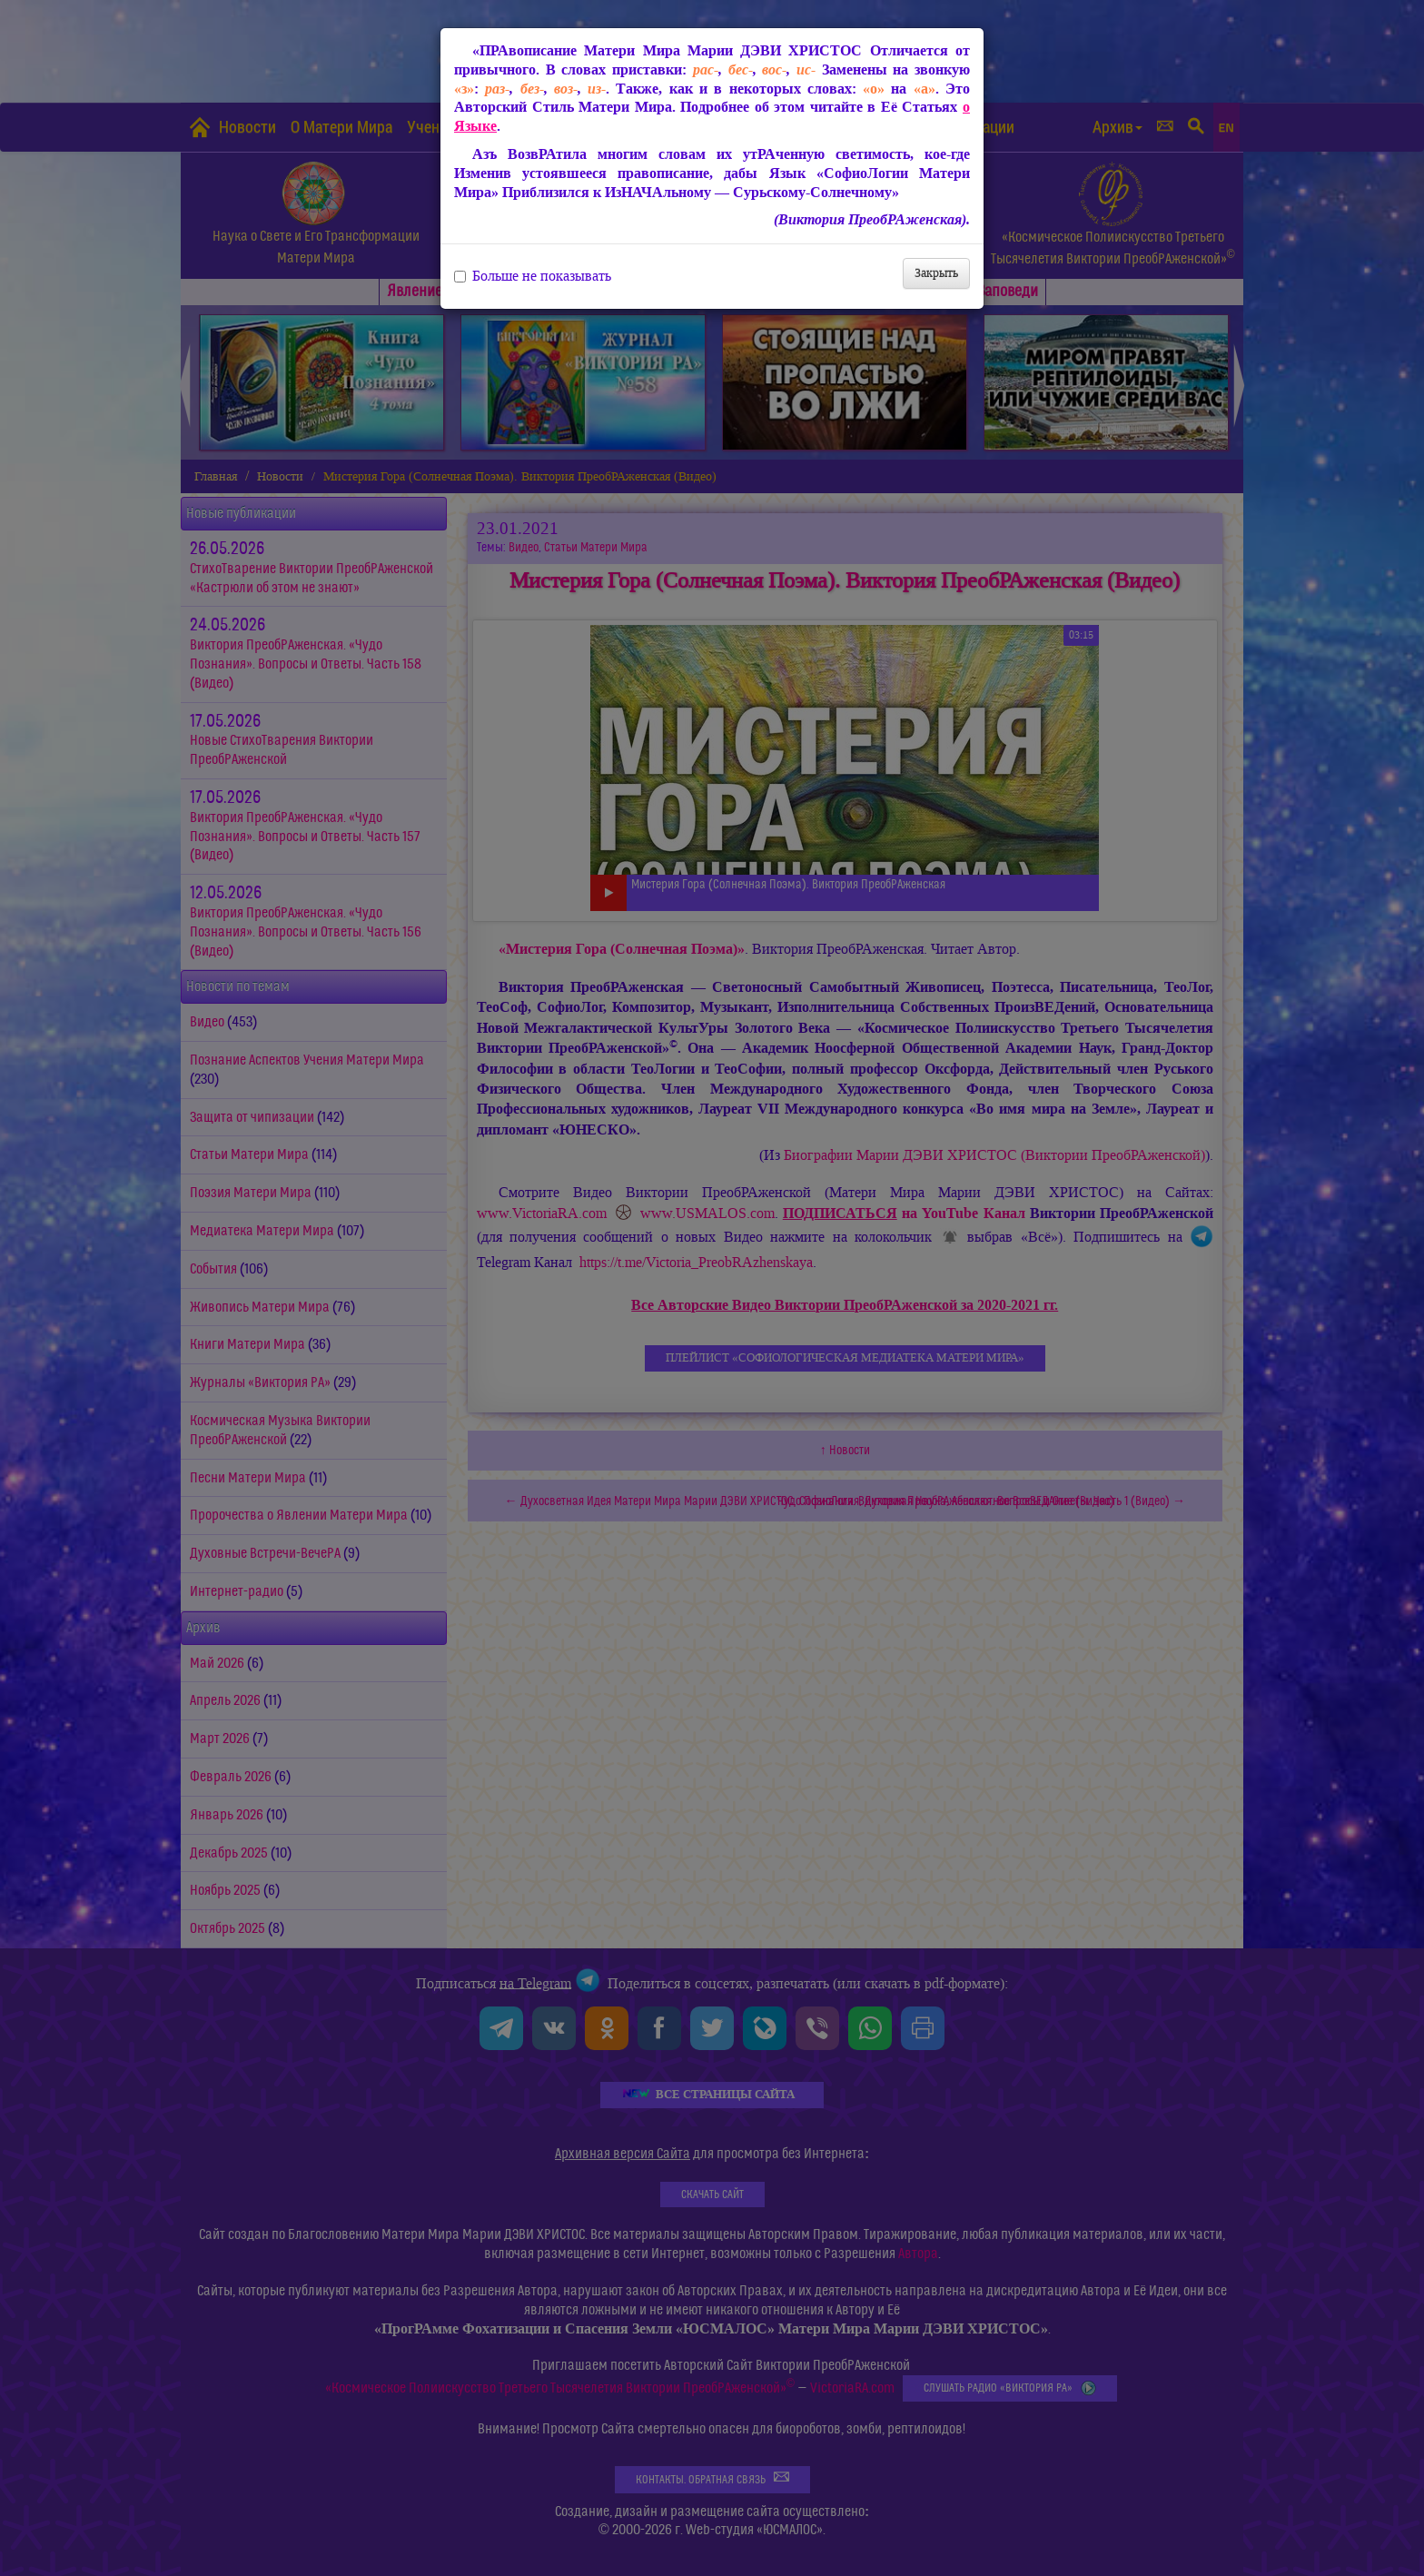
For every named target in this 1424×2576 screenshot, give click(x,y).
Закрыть (936, 273)
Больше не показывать (532, 276)
